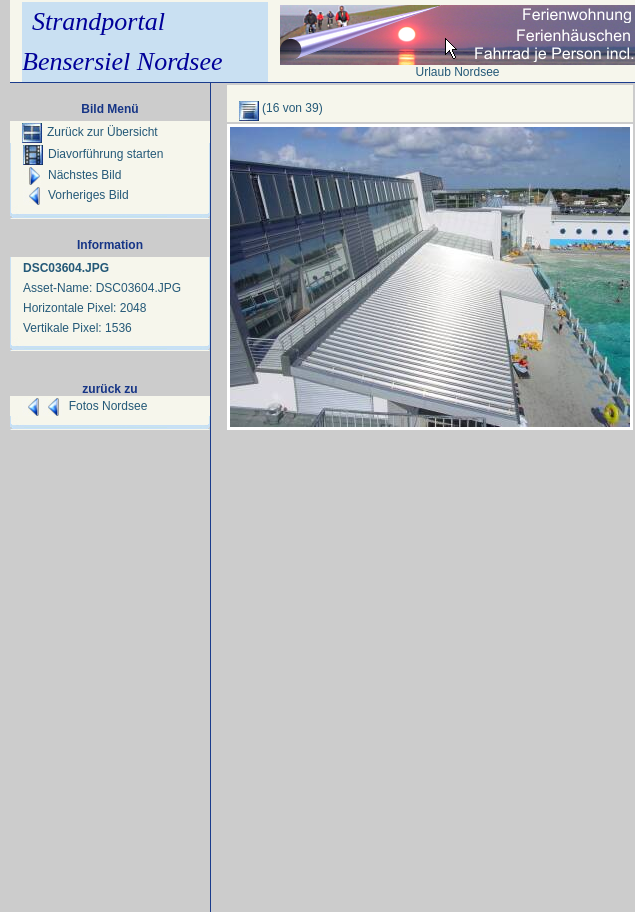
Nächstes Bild (72, 175)
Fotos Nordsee (108, 406)
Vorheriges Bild (76, 195)
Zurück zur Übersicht (90, 132)
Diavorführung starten (93, 154)
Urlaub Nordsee (457, 72)
